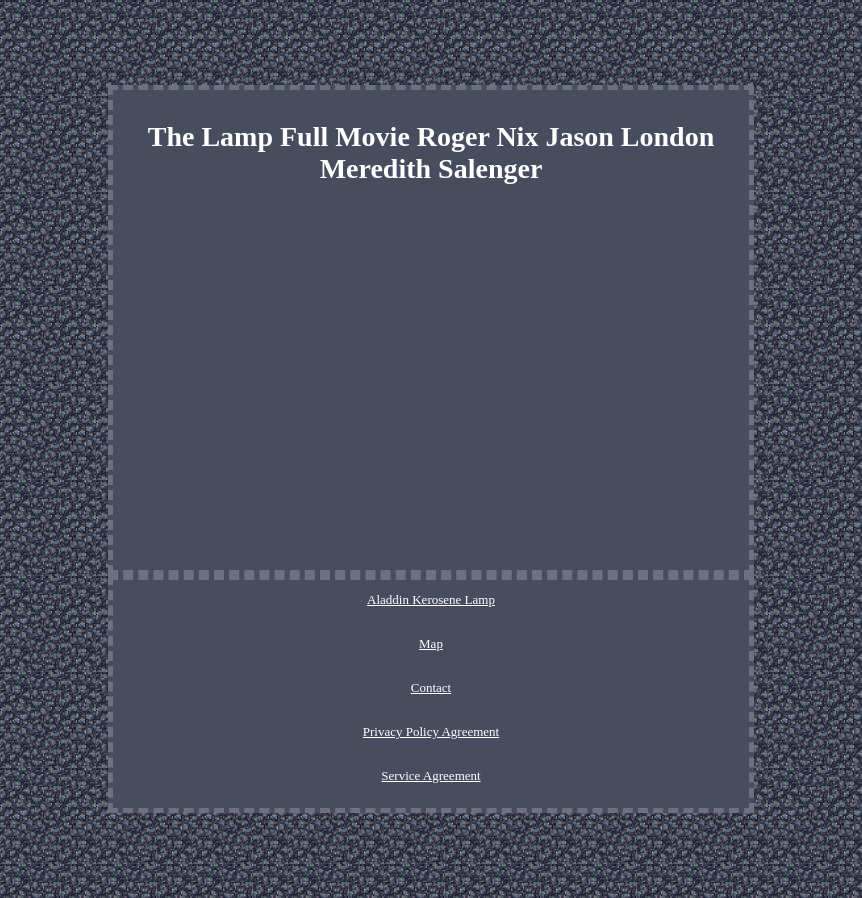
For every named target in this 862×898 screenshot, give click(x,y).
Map (431, 643)
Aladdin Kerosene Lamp (431, 599)
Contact (431, 687)
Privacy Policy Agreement (431, 731)
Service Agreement (430, 775)
